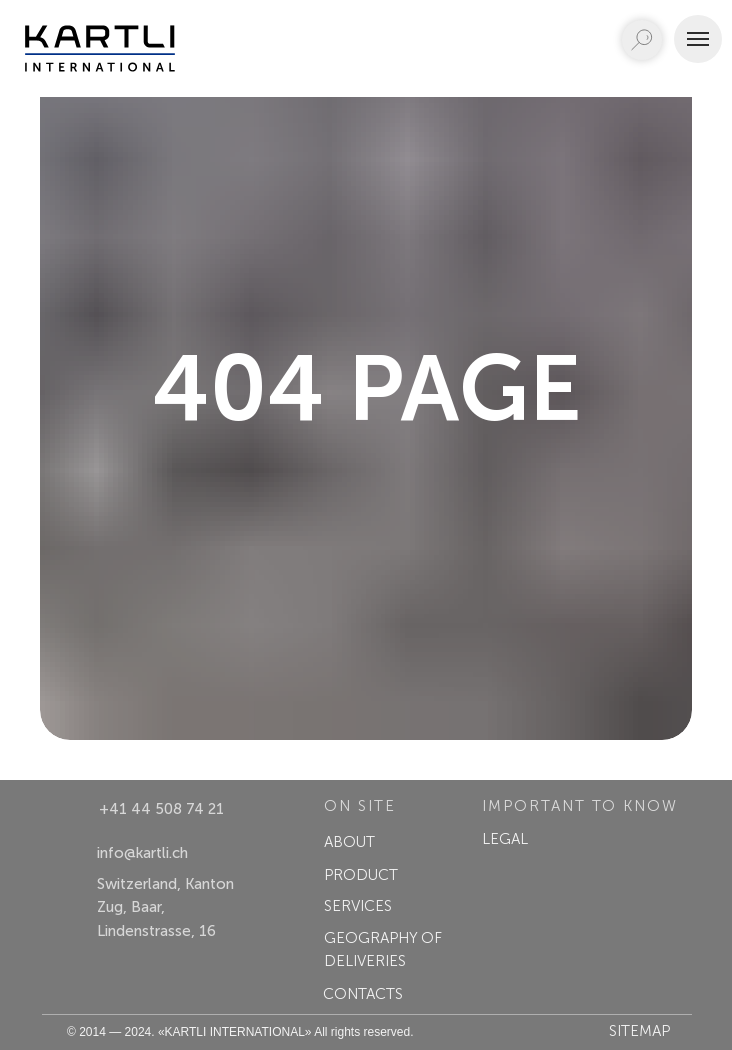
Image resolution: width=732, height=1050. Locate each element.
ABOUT (349, 842)
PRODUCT (361, 875)
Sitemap (639, 1031)
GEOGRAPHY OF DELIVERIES (383, 949)
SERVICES (358, 906)
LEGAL (505, 839)
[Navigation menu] (698, 39)
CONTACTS (363, 994)
